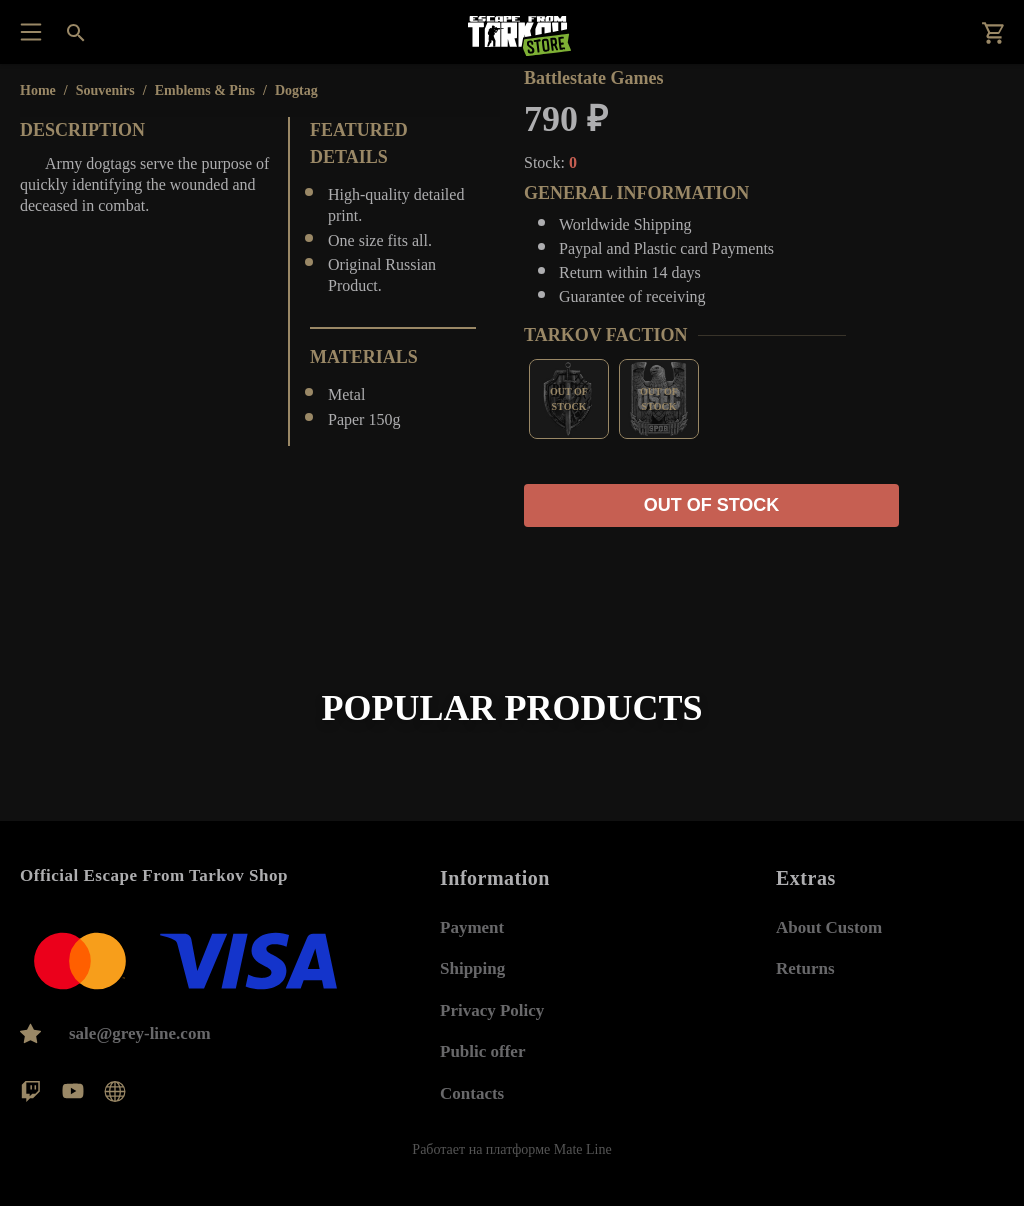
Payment (472, 927)
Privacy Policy (492, 1010)
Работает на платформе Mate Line (511, 1149)
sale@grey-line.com (140, 1033)
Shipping (472, 968)
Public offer (482, 1051)
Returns (805, 968)
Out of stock (712, 505)
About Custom (829, 927)
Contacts (472, 1093)
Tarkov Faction (606, 335)
